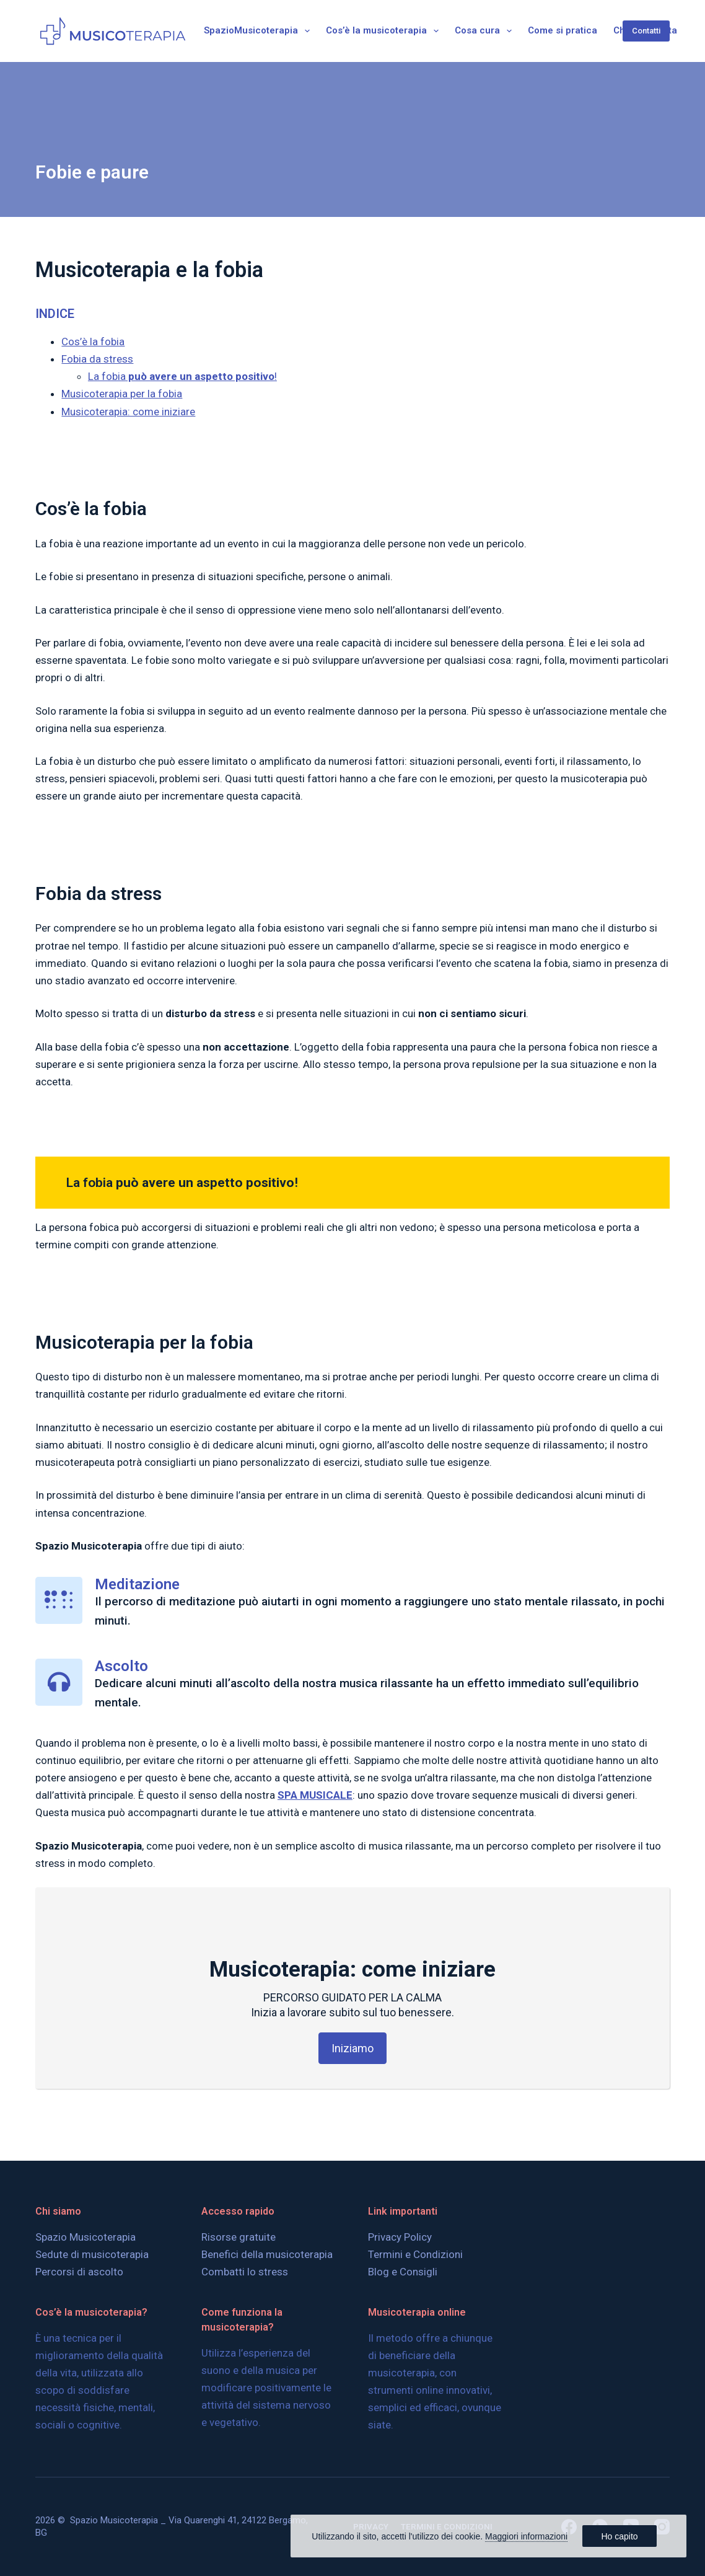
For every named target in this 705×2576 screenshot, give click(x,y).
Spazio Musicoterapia (85, 2231)
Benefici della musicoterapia (267, 2248)
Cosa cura (486, 31)
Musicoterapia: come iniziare (128, 411)
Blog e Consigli (402, 2265)
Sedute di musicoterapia (92, 2248)
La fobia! (182, 376)
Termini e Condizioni (415, 2248)
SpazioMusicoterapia (259, 31)
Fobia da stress (97, 359)
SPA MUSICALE (315, 1795)
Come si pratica (562, 30)
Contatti (646, 30)
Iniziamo (352, 2048)
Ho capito (619, 2536)
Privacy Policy (400, 2231)
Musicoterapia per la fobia (121, 393)
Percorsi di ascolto (79, 2265)
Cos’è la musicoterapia (385, 31)
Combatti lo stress (244, 2265)
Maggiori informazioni (526, 2536)
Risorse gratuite (238, 2231)
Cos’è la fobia (93, 341)
